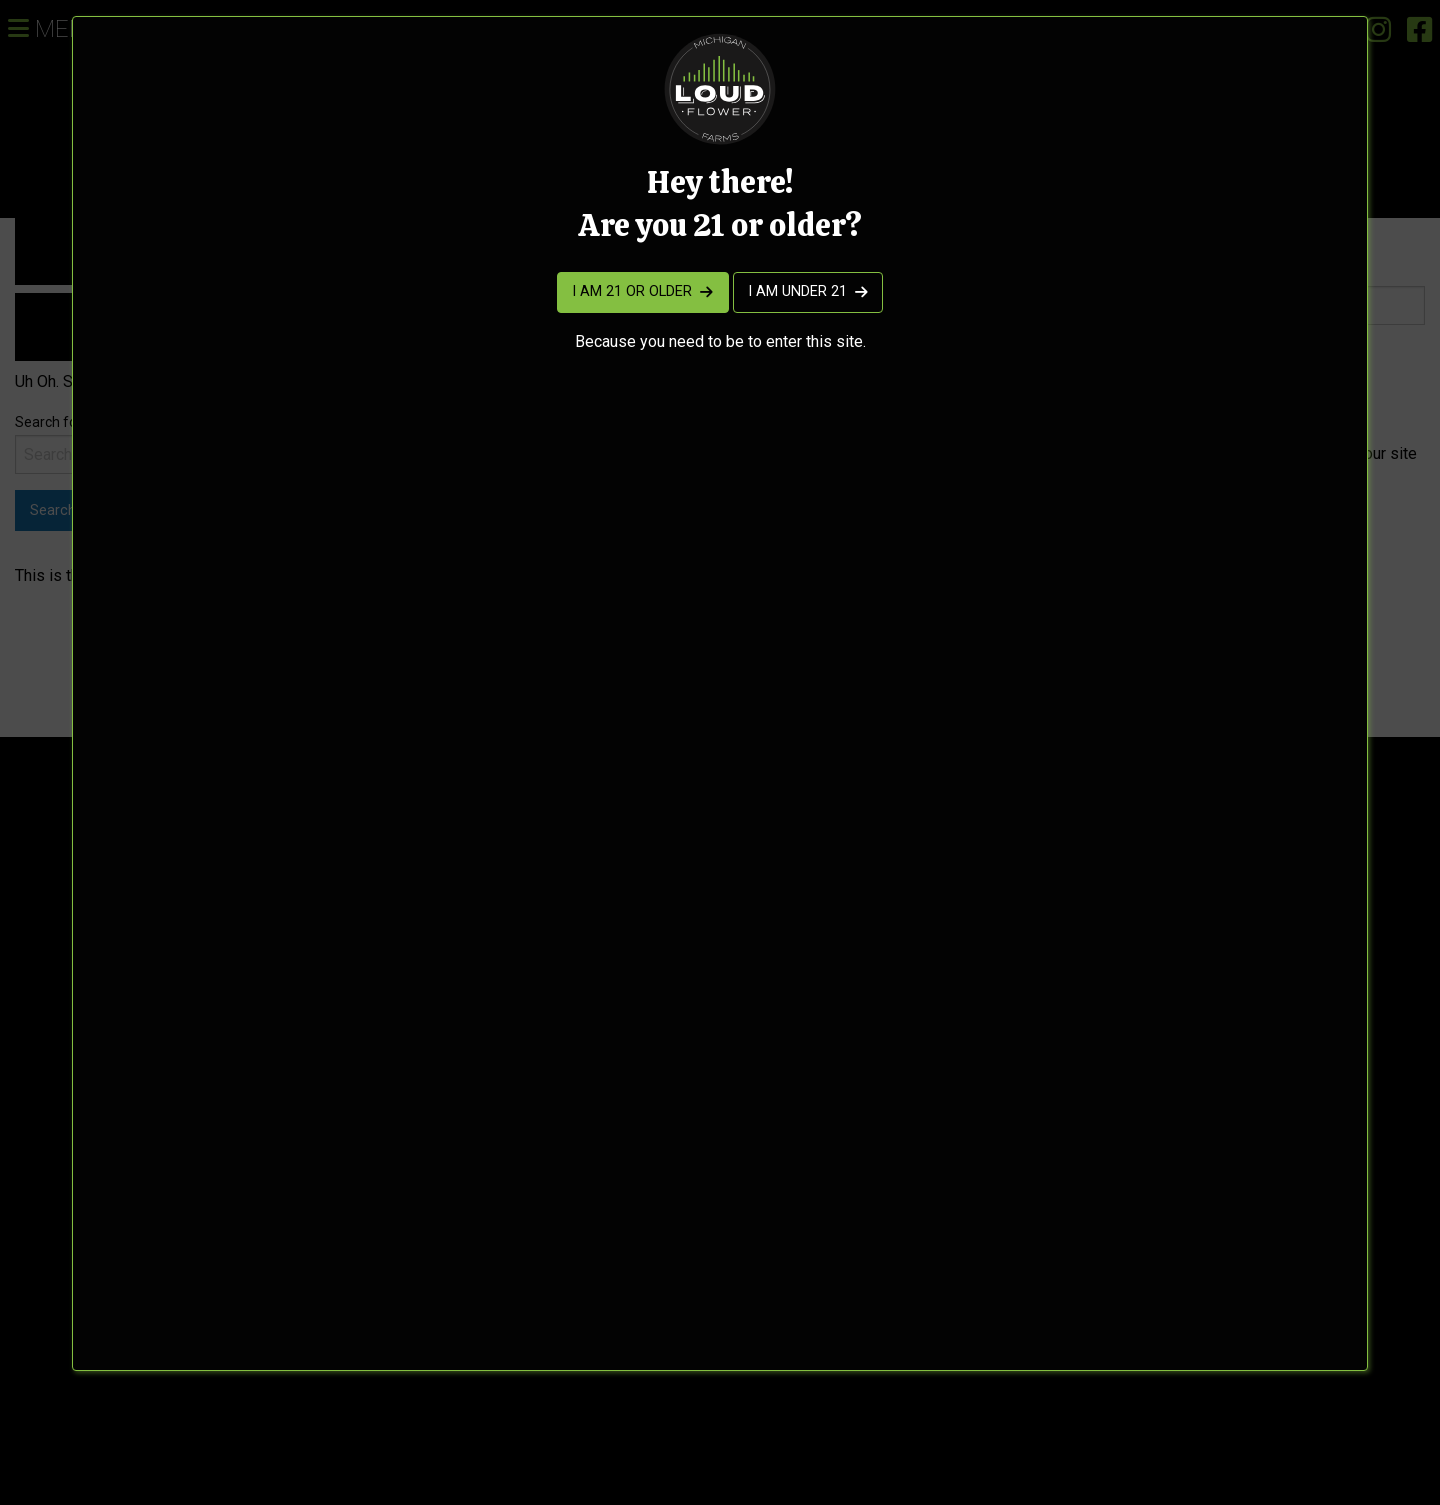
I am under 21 (797, 291)
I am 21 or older (632, 291)
